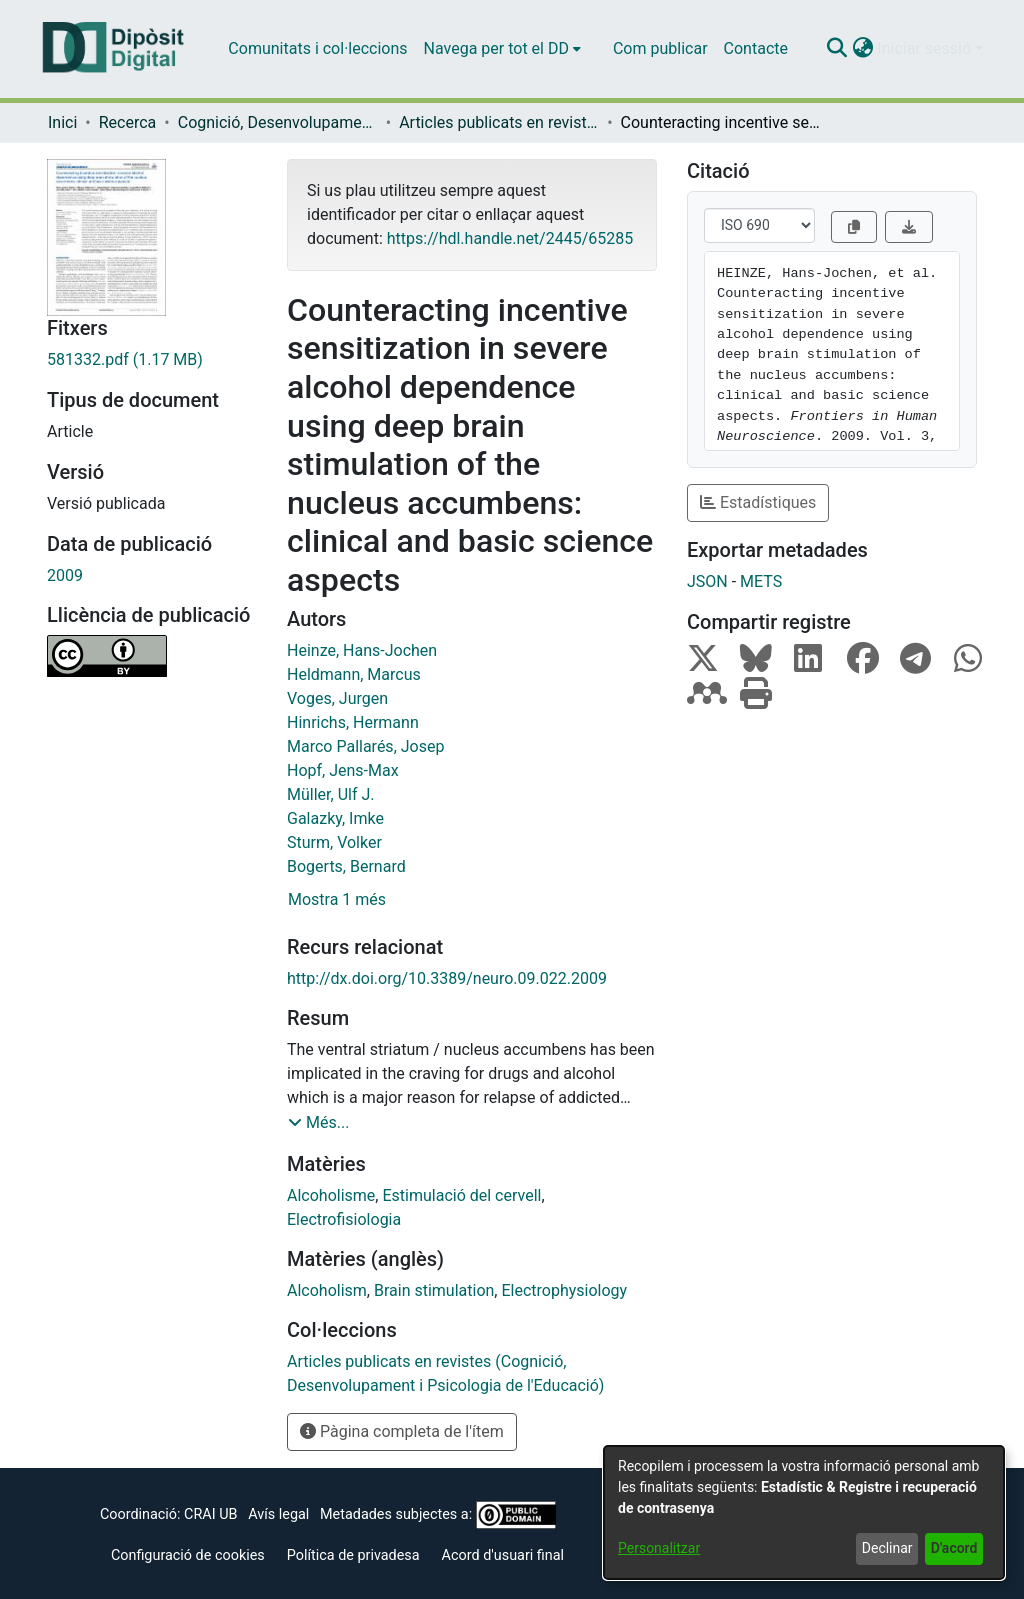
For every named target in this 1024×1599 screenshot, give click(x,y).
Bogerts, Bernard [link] (346, 866)
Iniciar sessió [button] (926, 48)
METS (761, 581)
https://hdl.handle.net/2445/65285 (510, 238)
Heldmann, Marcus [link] (354, 674)
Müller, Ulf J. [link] (330, 794)
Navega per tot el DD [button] (496, 48)
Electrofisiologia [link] (344, 1219)
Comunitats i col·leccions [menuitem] (317, 48)
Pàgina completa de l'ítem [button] (402, 1431)
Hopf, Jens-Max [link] (343, 770)
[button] (836, 49)
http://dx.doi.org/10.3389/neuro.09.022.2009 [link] (447, 978)
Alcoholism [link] (327, 1290)
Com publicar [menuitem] (660, 48)
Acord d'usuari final (503, 1555)
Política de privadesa (353, 1555)
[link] (152, 360)
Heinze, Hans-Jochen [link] (362, 650)
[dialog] (804, 1512)
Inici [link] (62, 122)
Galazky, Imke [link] (335, 818)
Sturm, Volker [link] (334, 842)
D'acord (954, 1548)
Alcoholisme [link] (331, 1195)
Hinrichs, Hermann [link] (353, 722)
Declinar (887, 1548)
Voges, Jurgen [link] (337, 698)
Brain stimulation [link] (434, 1290)
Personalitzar (659, 1548)
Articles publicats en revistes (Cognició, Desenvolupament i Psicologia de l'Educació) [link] (499, 122)
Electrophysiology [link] (564, 1290)
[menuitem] (502, 49)
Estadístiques (758, 502)
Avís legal (278, 1514)
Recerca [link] (128, 122)
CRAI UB (210, 1514)
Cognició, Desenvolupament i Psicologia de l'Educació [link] (278, 122)
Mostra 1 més (337, 899)
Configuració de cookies (188, 1555)
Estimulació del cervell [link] (461, 1195)
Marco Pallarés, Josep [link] (365, 746)
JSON (707, 581)
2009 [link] (65, 575)
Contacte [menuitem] (756, 48)
